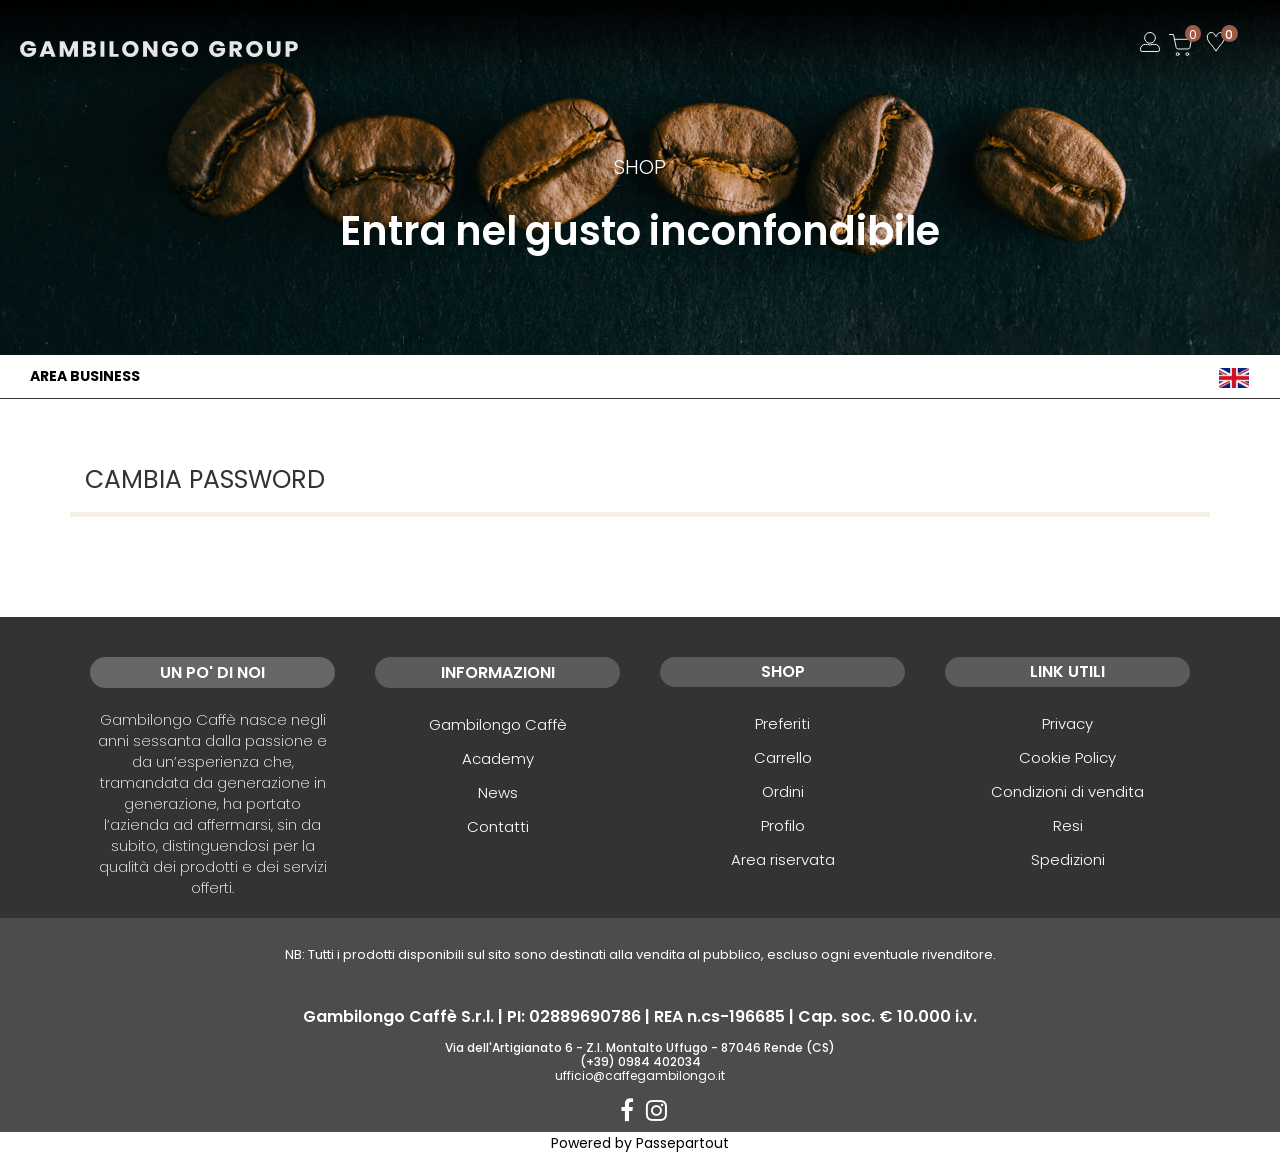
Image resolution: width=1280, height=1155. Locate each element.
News (498, 792)
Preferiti (782, 723)
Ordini (783, 791)
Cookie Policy (1067, 757)
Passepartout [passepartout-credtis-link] (682, 1143)
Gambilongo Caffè (498, 724)
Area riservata (783, 859)
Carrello (783, 757)
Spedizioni (1068, 859)
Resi (1068, 825)
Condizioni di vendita (1067, 791)
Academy (498, 758)
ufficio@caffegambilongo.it (640, 1075)
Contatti (498, 826)
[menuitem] (1234, 376)
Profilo (783, 825)
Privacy (1067, 723)
